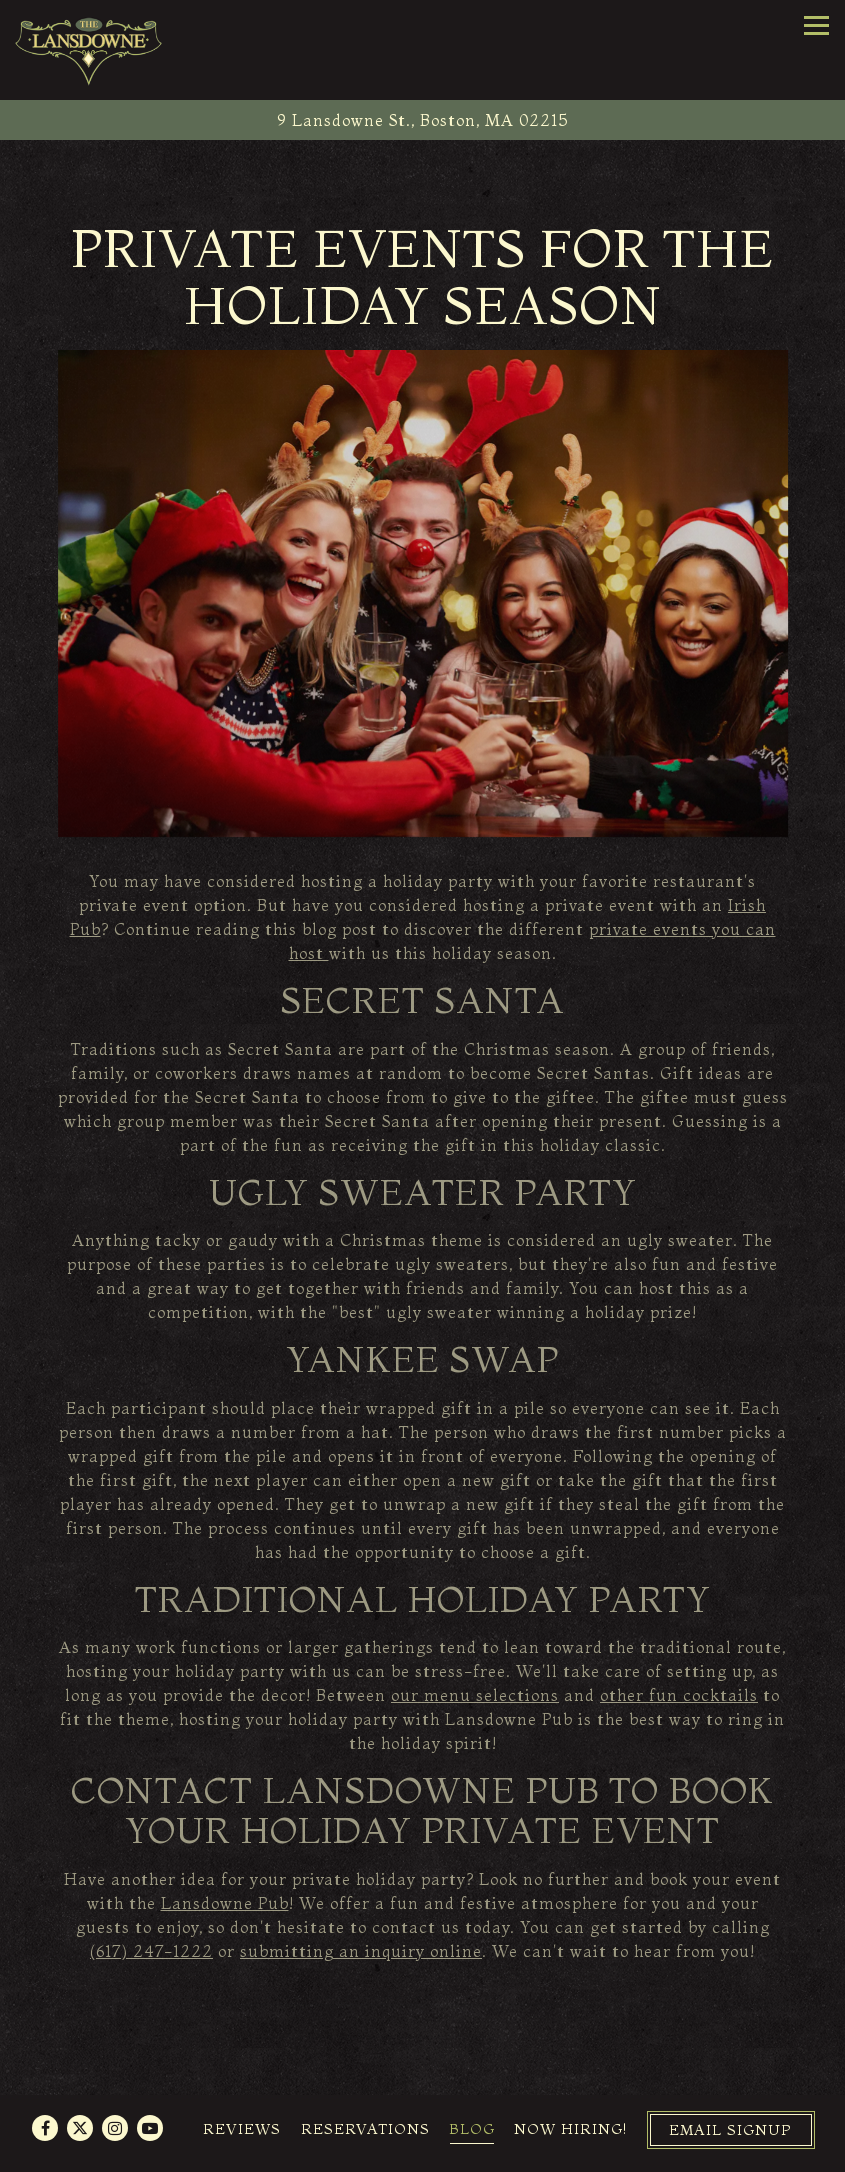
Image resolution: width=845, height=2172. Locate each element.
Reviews (242, 2129)
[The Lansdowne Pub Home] (90, 50)
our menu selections (475, 1695)
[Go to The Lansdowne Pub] (422, 120)
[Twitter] (80, 2128)
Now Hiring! (570, 2129)
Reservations (365, 2129)
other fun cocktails (679, 1695)
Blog (472, 2129)
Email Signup (730, 2130)
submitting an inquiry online (361, 1951)
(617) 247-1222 (151, 1951)
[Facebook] (45, 2128)
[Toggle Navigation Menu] (816, 25)
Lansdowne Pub (225, 1903)
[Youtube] (150, 2128)
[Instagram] (115, 2128)
